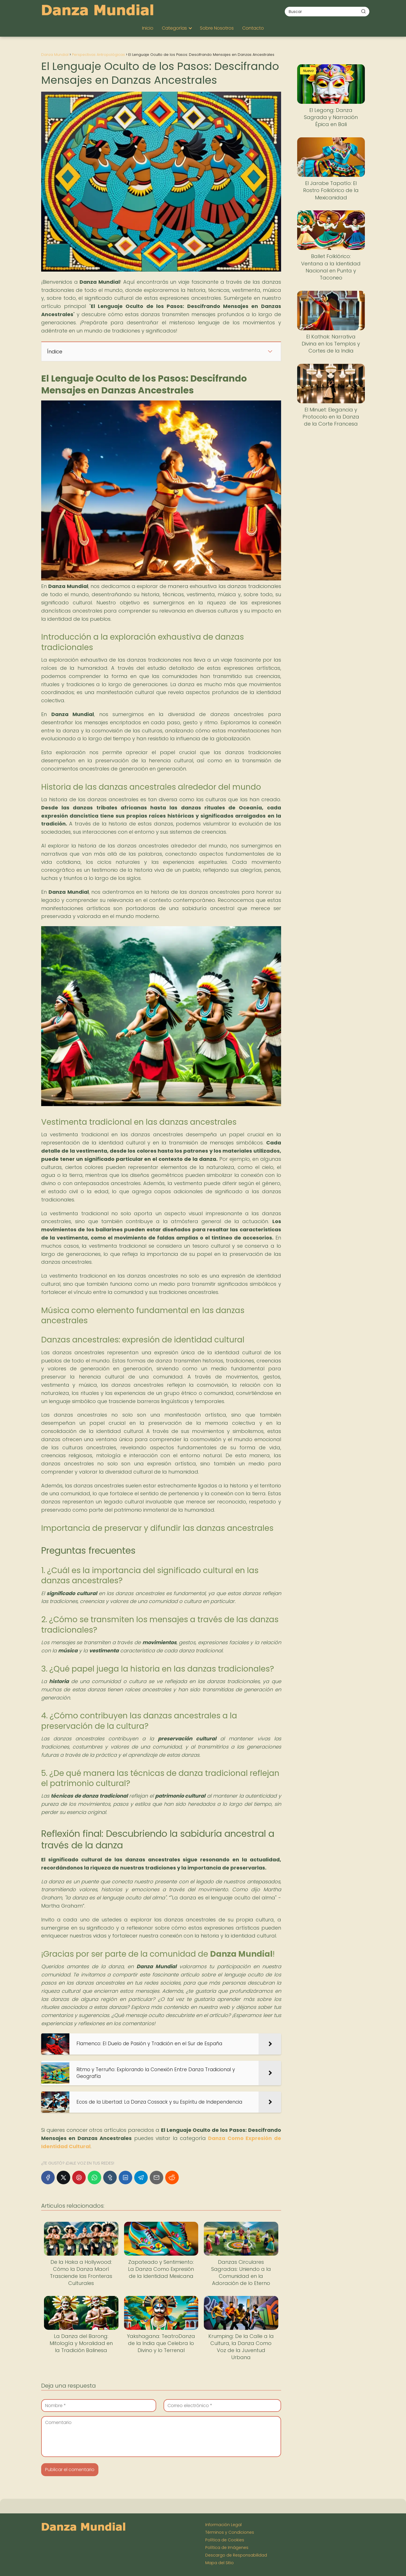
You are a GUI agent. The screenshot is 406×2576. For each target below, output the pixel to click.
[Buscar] (363, 11)
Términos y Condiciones (229, 2532)
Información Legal (223, 2524)
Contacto (253, 28)
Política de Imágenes (226, 2547)
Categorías (174, 28)
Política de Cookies (224, 2540)
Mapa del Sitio (219, 2563)
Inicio (147, 28)
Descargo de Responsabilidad (236, 2555)
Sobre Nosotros (217, 28)
